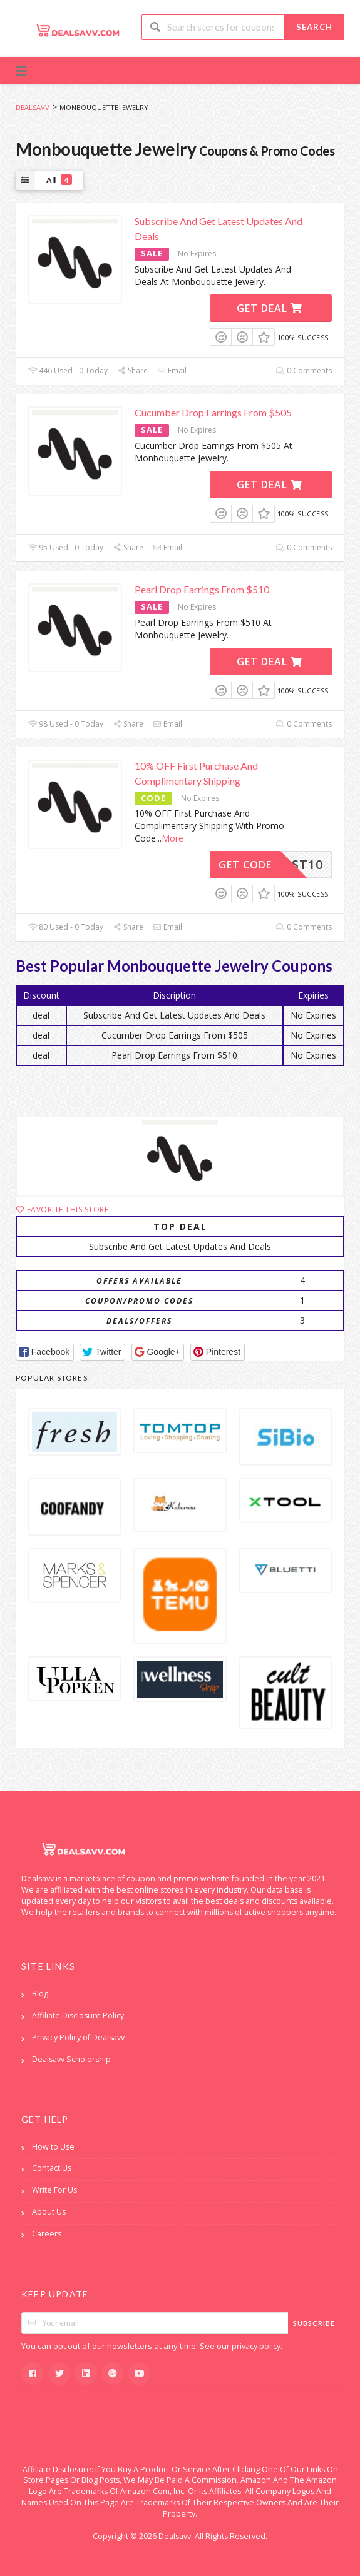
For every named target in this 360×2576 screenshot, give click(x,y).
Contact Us (51, 2168)
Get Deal (269, 308)
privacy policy (256, 2346)
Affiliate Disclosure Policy (78, 2015)
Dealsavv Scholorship (71, 2059)
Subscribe (314, 2323)
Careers (46, 2233)
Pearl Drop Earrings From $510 (202, 589)
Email (172, 370)
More (172, 838)
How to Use (53, 2146)
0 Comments (304, 370)
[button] (45, 1352)
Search (314, 27)
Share (132, 370)
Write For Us (54, 2190)
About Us (49, 2211)
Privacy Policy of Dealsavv (78, 2037)
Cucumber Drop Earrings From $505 (213, 412)
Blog (40, 1993)
